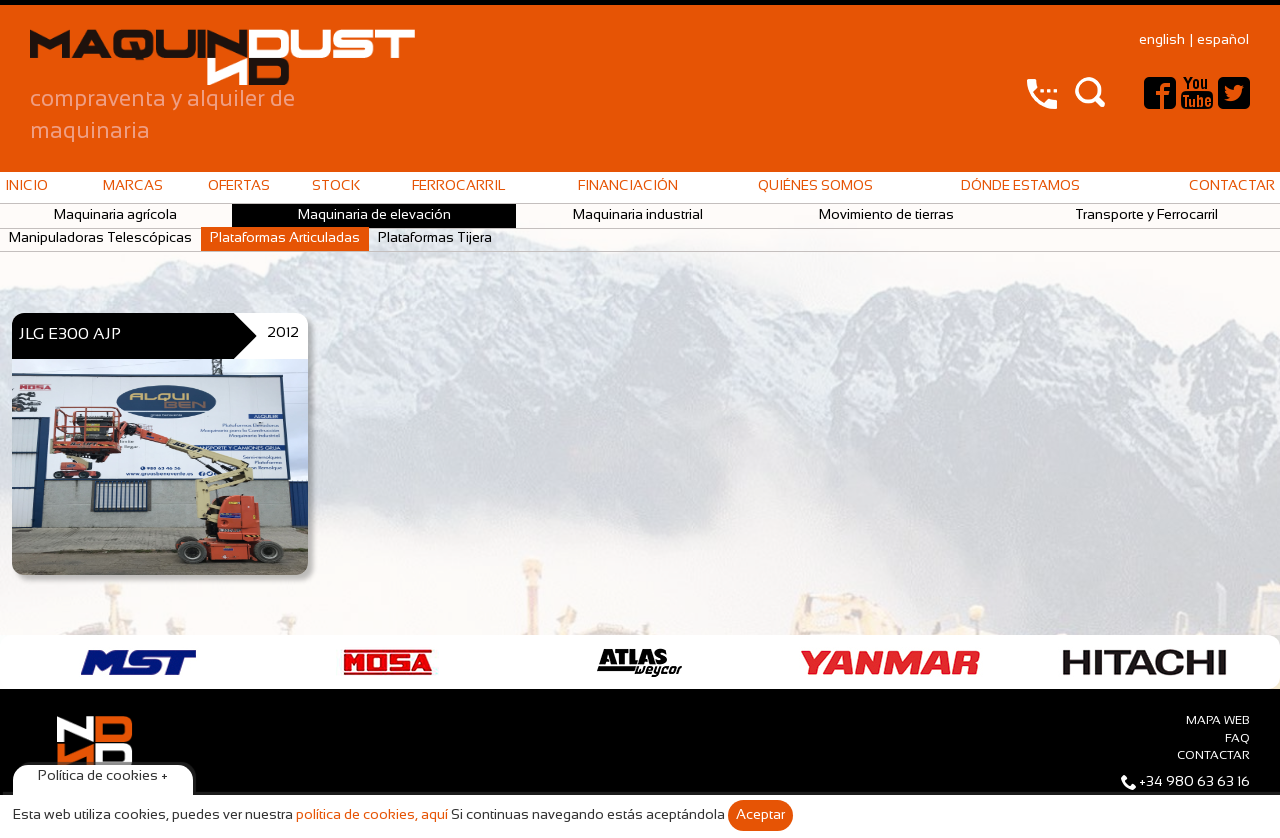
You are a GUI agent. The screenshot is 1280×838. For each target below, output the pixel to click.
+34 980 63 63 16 (1194, 782)
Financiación (628, 186)
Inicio (26, 186)
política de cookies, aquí (372, 815)
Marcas (133, 186)
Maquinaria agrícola (115, 215)
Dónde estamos (1020, 186)
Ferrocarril (458, 186)
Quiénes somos (815, 186)
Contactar (1232, 186)
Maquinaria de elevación (374, 215)
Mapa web (1218, 721)
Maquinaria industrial (638, 215)
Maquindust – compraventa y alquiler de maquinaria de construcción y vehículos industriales (222, 57)
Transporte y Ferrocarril (1146, 215)
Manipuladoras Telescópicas (100, 238)
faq (1237, 739)
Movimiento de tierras (886, 215)
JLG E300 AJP (70, 334)
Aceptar (760, 815)
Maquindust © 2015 (94, 779)
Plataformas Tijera (435, 238)
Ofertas (239, 186)
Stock (336, 186)
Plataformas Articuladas (285, 238)
